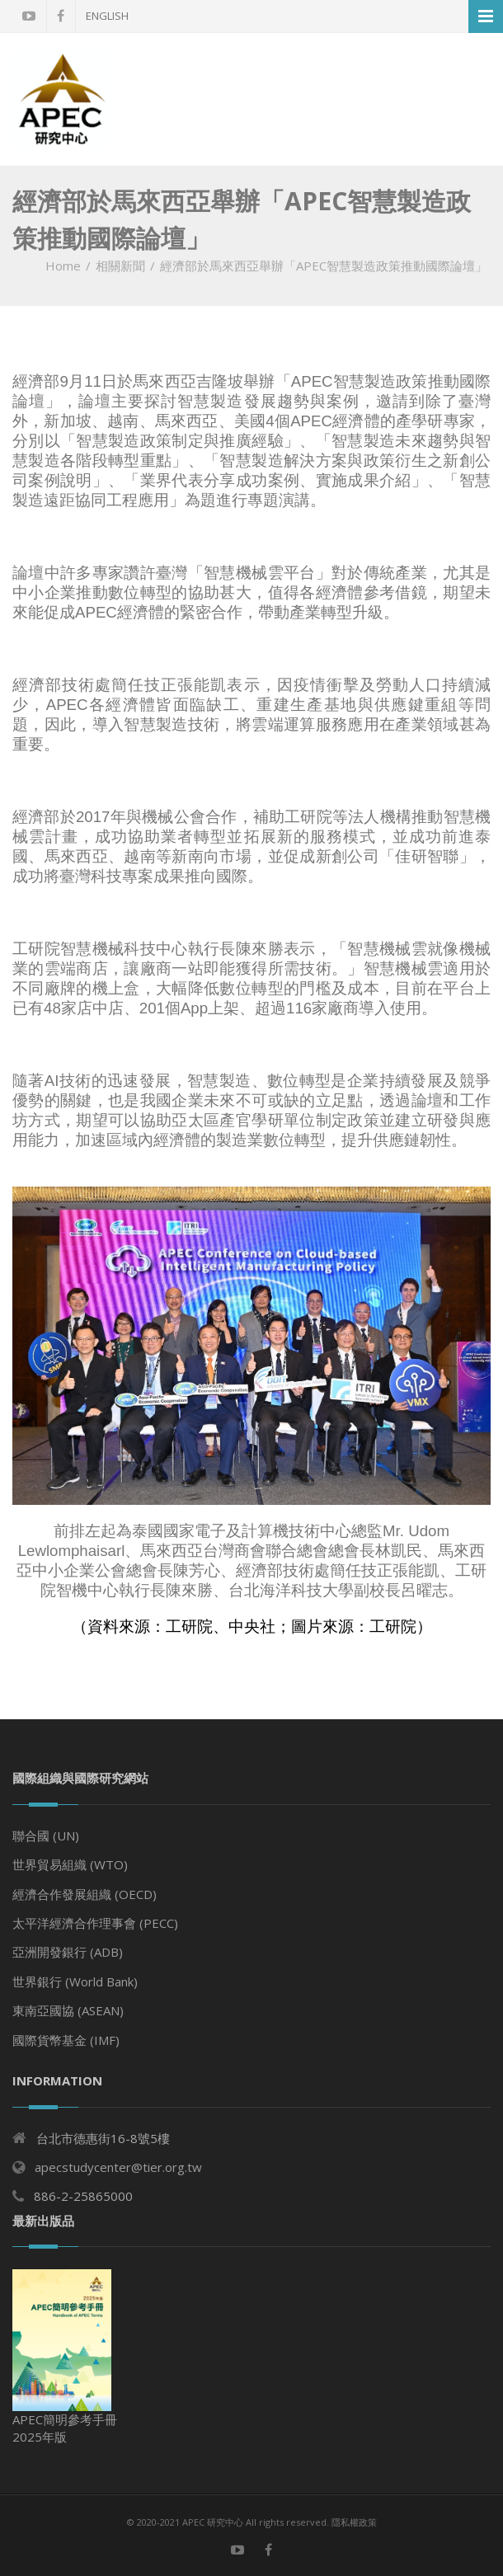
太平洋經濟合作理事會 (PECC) (95, 1923)
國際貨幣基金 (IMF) (66, 2040)
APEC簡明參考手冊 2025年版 (64, 2357)
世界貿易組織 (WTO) (70, 1864)
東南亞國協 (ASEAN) (68, 2010)
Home (63, 265)
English (107, 15)
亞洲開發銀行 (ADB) (67, 1952)
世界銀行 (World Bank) (75, 1981)
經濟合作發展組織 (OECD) (84, 1894)
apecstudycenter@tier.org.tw (118, 2167)
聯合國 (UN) (45, 1835)
